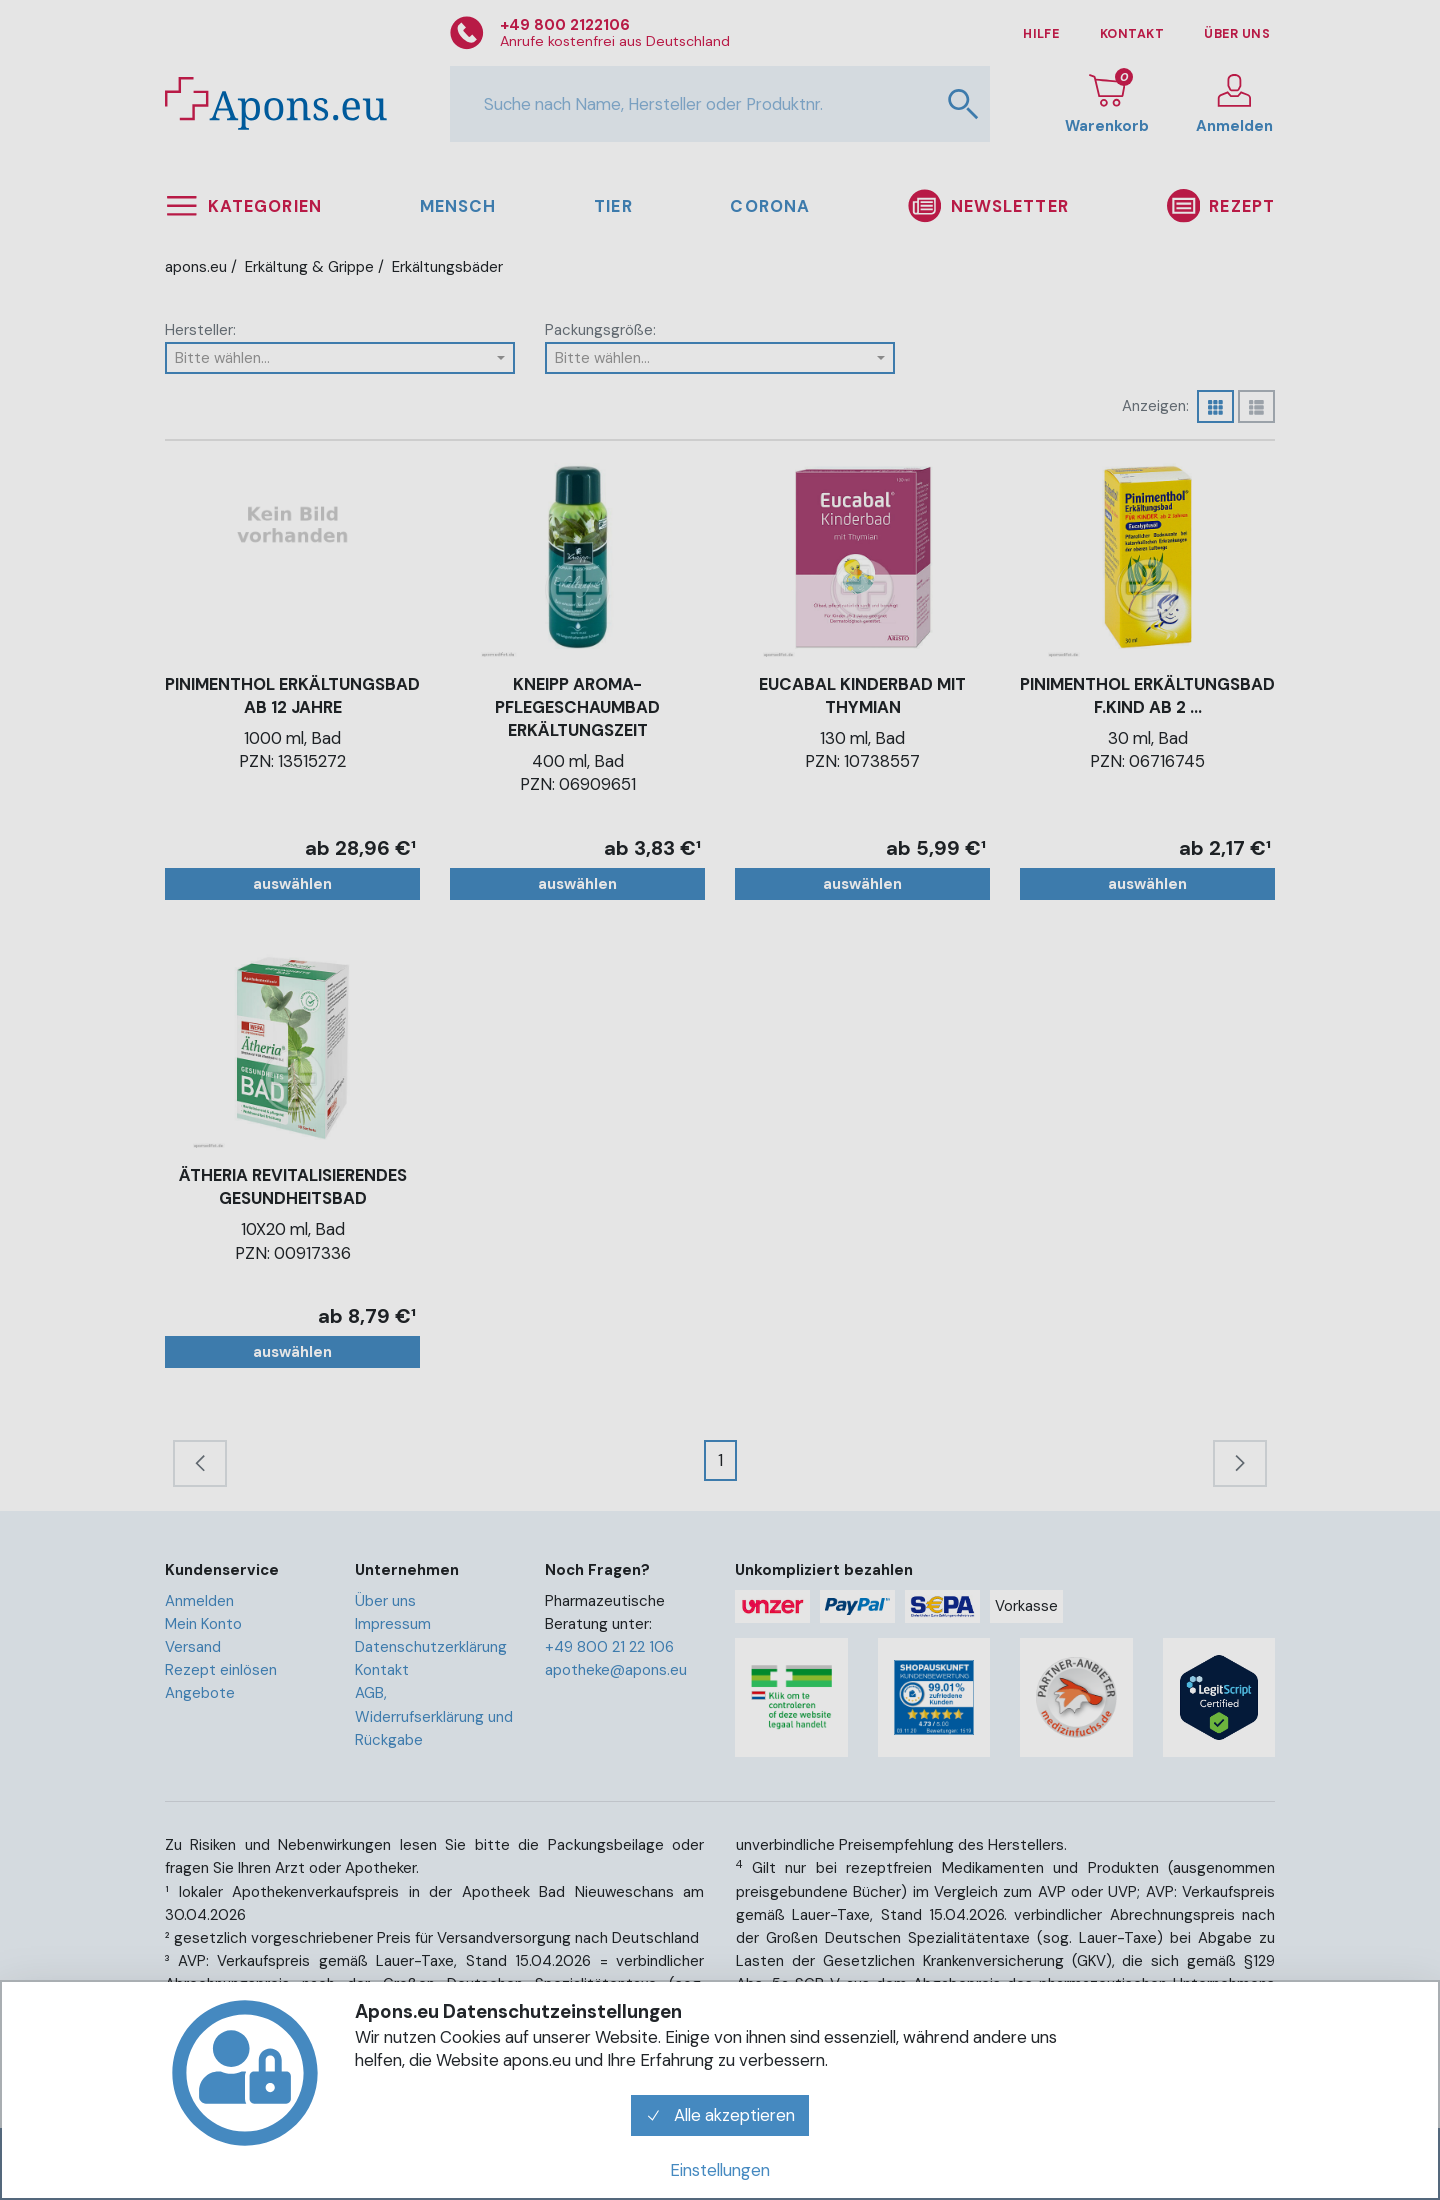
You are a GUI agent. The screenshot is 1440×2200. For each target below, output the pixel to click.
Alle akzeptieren (720, 2115)
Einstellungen (720, 2170)
